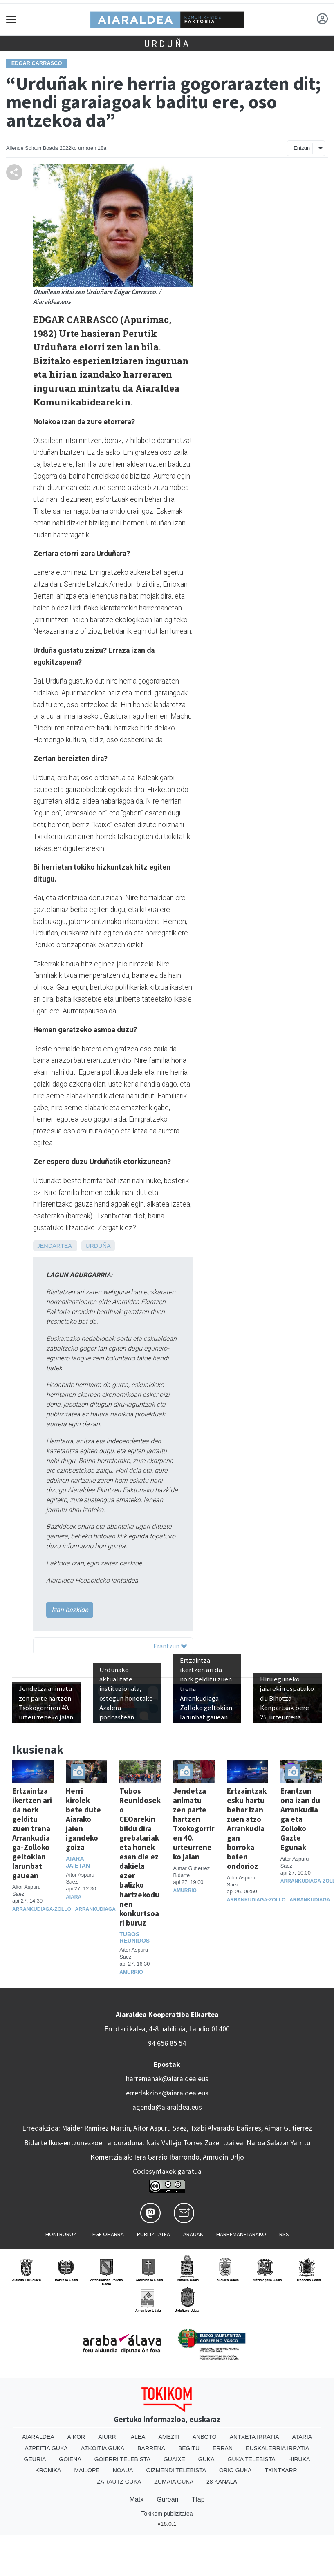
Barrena (151, 2448)
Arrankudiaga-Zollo (41, 1909)
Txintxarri (281, 2470)
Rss (284, 2234)
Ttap (198, 2499)
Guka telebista (252, 2459)
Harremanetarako (241, 2234)
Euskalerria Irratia (277, 2448)
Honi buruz (60, 2234)
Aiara (73, 1897)
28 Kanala (221, 2481)
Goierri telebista (122, 2459)
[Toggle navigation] (11, 19)
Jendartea (54, 1245)
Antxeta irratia (254, 2437)
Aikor (76, 2437)
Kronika (48, 2470)
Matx (136, 2499)
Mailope (86, 2470)
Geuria (35, 2459)
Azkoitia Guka (103, 2448)
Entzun (302, 148)
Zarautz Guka (119, 2481)
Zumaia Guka (173, 2481)
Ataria (302, 2437)
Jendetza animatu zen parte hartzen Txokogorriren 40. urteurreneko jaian (193, 1823)
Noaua (123, 2470)
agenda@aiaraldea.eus (167, 2107)
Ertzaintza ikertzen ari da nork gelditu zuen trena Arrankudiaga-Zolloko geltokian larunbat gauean (32, 1833)
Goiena (70, 2459)
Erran (223, 2448)
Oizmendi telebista (176, 2470)
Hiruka (299, 2459)
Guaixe (174, 2459)
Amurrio (131, 1972)
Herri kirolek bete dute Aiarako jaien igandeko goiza (83, 1819)
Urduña (167, 43)
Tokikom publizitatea (167, 2513)
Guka (206, 2459)
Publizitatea (153, 2234)
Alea (138, 2437)
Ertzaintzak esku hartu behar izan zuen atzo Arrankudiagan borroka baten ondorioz (247, 1828)
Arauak (193, 2234)
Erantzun (170, 1646)
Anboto (205, 2437)
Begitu (189, 2448)
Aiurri (107, 2437)
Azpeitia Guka (46, 2448)
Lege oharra (107, 2234)
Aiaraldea (38, 2437)
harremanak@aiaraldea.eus (167, 2078)
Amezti (168, 2437)
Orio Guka (235, 2470)
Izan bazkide (70, 1610)
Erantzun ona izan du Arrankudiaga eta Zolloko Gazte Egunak (300, 1819)
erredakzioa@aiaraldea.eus (167, 2092)
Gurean (167, 2499)
